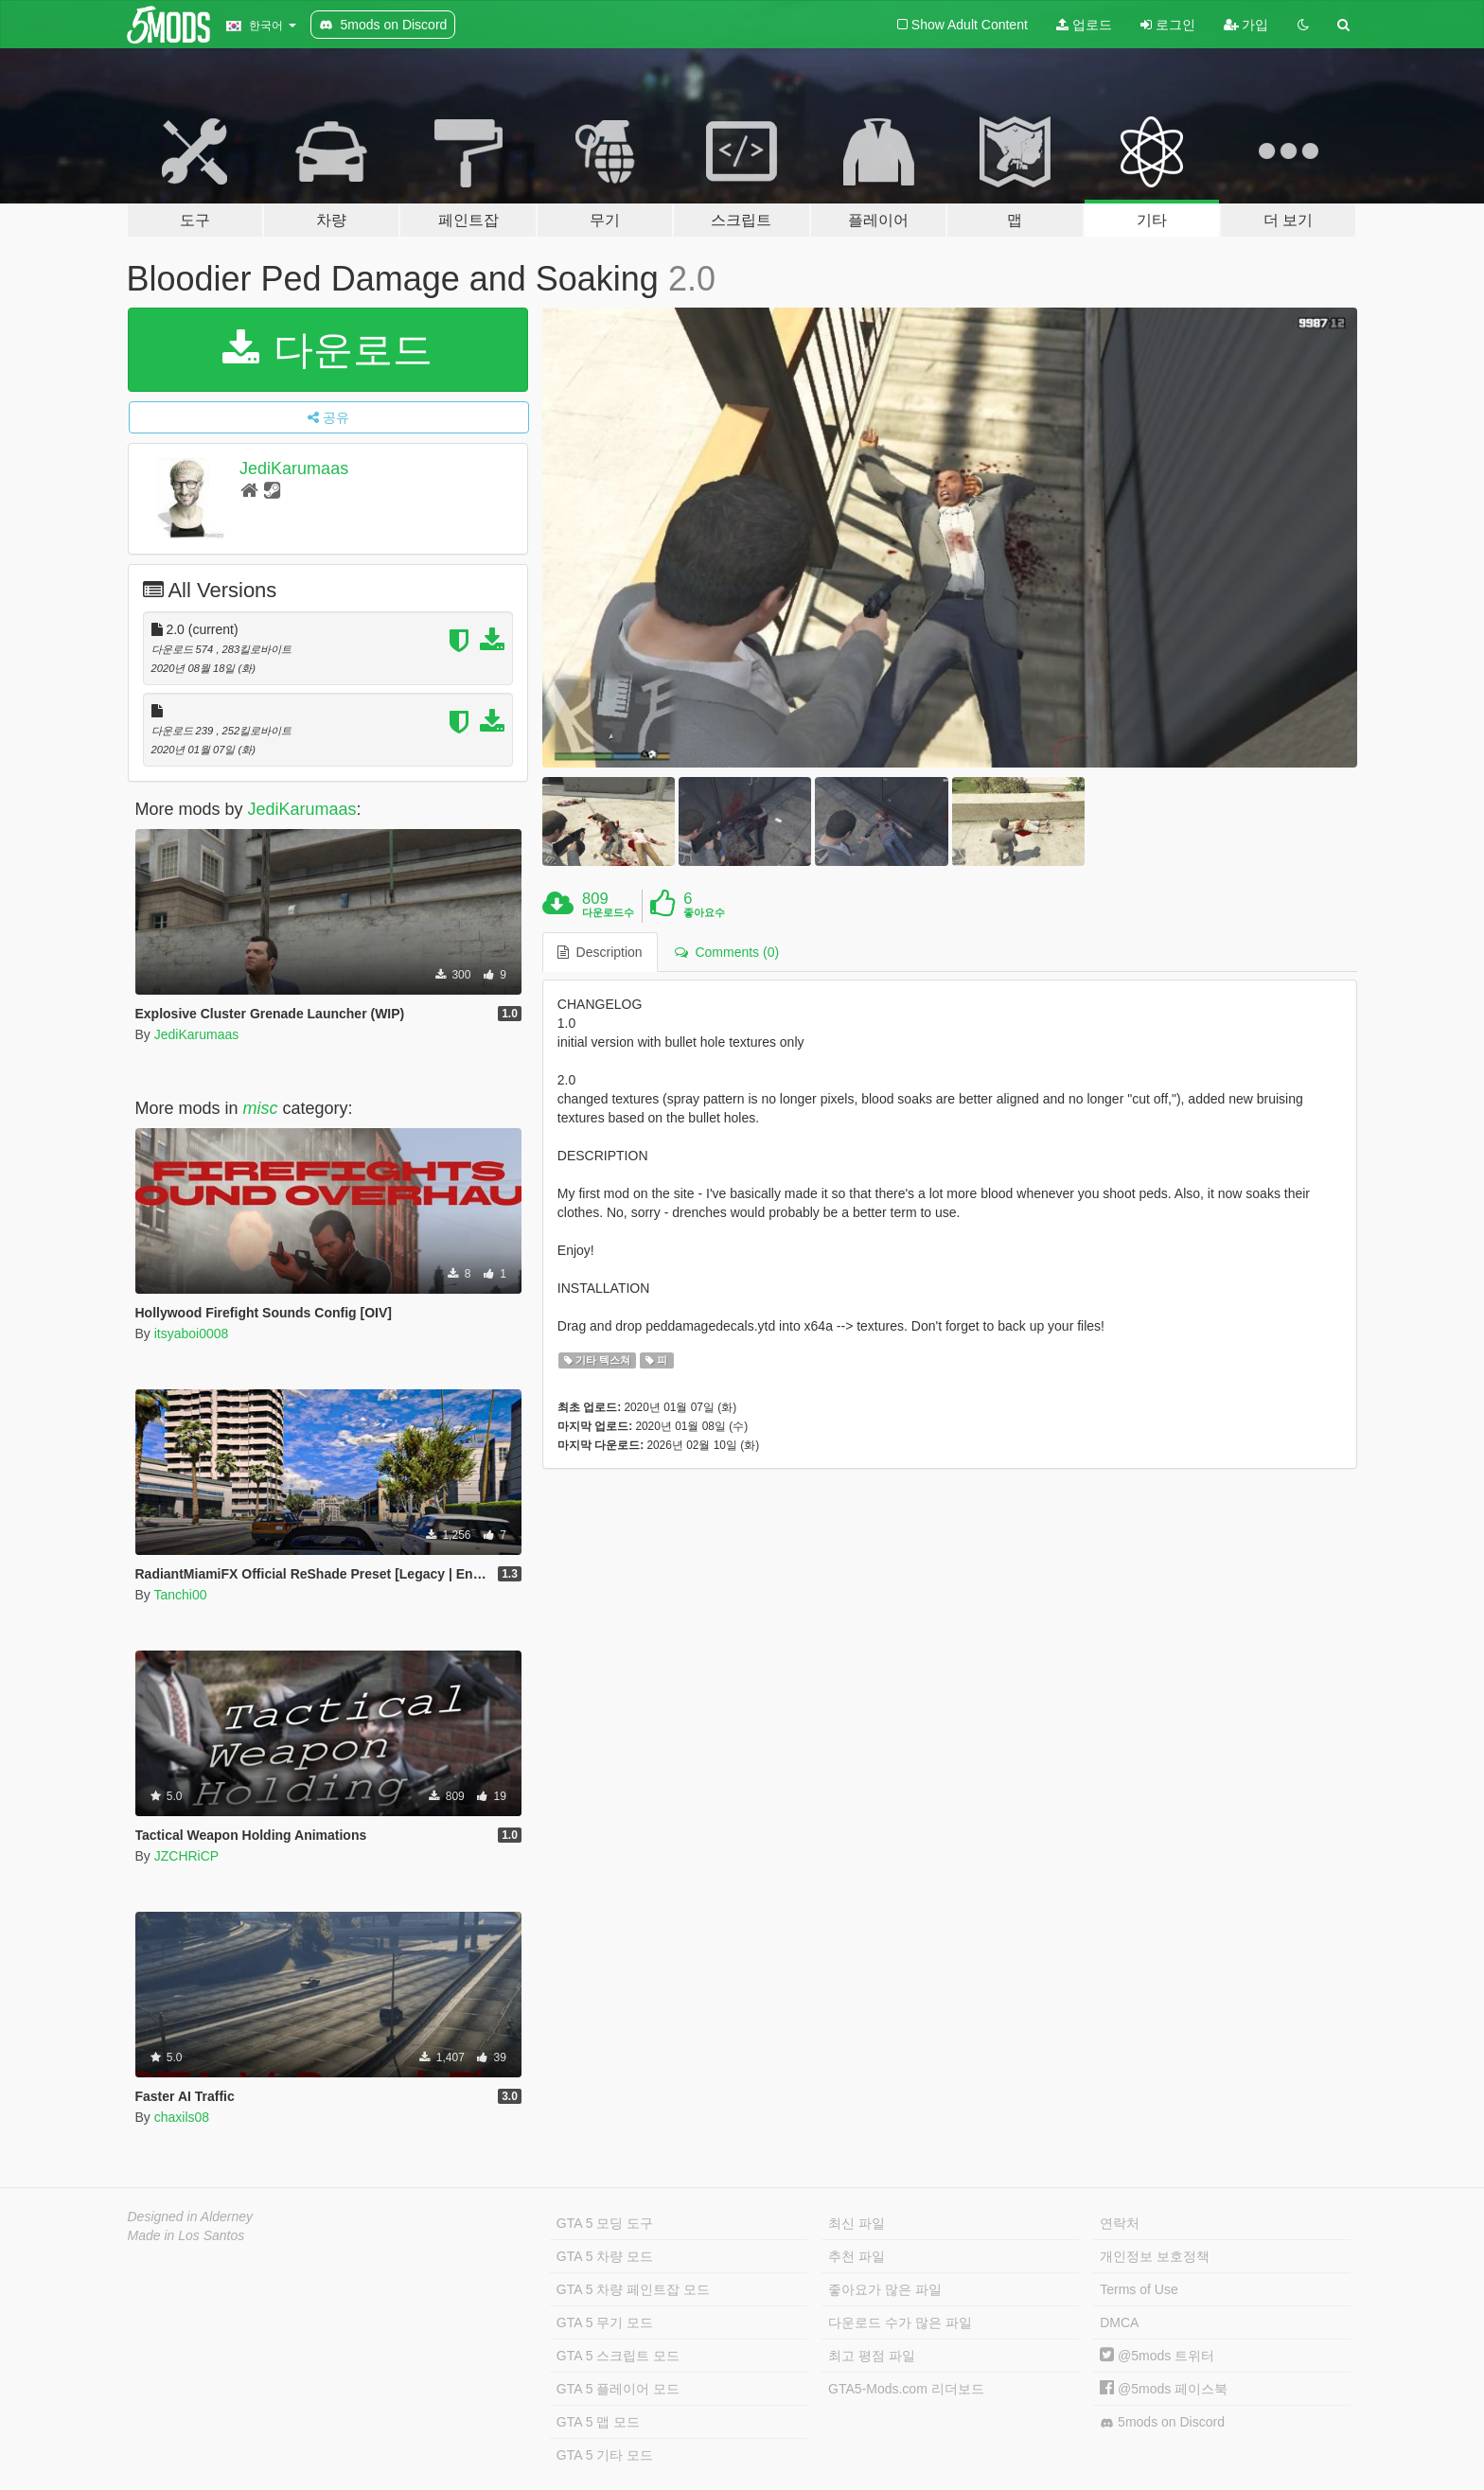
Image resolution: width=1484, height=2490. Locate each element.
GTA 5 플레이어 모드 (618, 2388)
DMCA (1119, 2322)
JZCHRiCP (186, 1855)
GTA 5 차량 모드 (604, 2256)
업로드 (1084, 24)
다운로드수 (608, 912)
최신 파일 (856, 2223)
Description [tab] (600, 952)
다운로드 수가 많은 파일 (900, 2322)
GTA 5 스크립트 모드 (618, 2355)
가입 (1246, 24)
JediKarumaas (293, 468)
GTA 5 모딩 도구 (604, 2223)
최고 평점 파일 (871, 2355)
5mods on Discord (1162, 2422)
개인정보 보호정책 (1155, 2256)
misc (260, 1108)
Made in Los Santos (186, 2235)
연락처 (1120, 2223)
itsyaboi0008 (191, 1333)
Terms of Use (1138, 2289)
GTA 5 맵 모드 (598, 2421)
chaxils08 (181, 2117)
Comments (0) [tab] (727, 952)
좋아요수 (704, 912)
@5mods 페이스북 (1164, 2388)
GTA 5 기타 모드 (604, 2455)
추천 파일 (856, 2256)
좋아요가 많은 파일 (885, 2289)
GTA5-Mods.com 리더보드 (906, 2388)
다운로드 (327, 349)
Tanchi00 (179, 1594)
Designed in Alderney (191, 2216)
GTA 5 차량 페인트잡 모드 (633, 2289)
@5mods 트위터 (1157, 2355)
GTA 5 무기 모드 (604, 2322)
